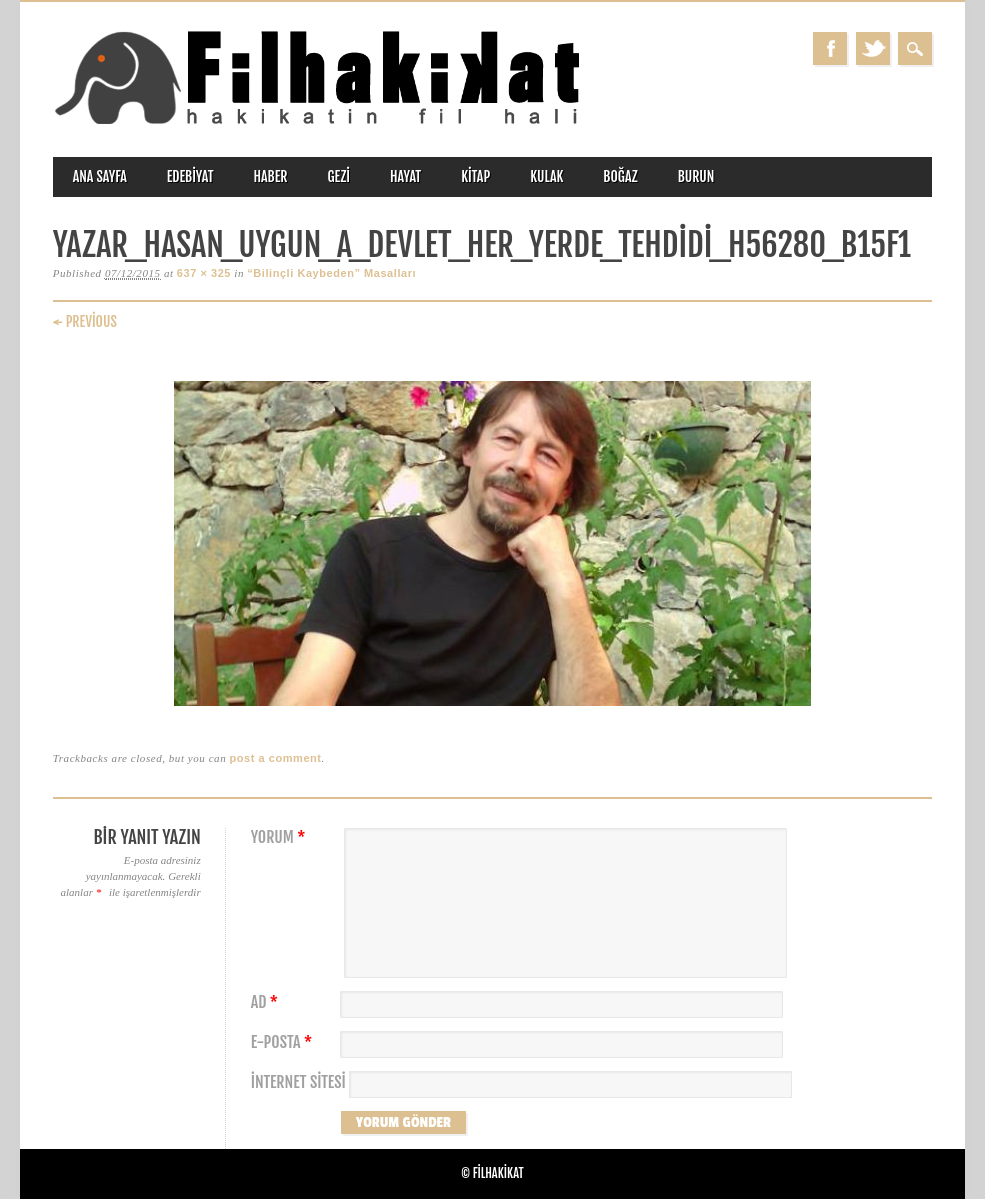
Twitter (873, 48)
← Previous (85, 321)
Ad (267, 1002)
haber (271, 176)
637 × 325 (204, 273)
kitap (475, 176)
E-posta (284, 1042)
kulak (546, 176)
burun (696, 176)
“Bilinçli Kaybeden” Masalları (331, 273)
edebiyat (190, 176)
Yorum (281, 837)
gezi (338, 176)
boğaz (620, 176)
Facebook (830, 48)
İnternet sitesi (298, 1082)
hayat (405, 176)
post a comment (275, 758)
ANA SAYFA (100, 176)
